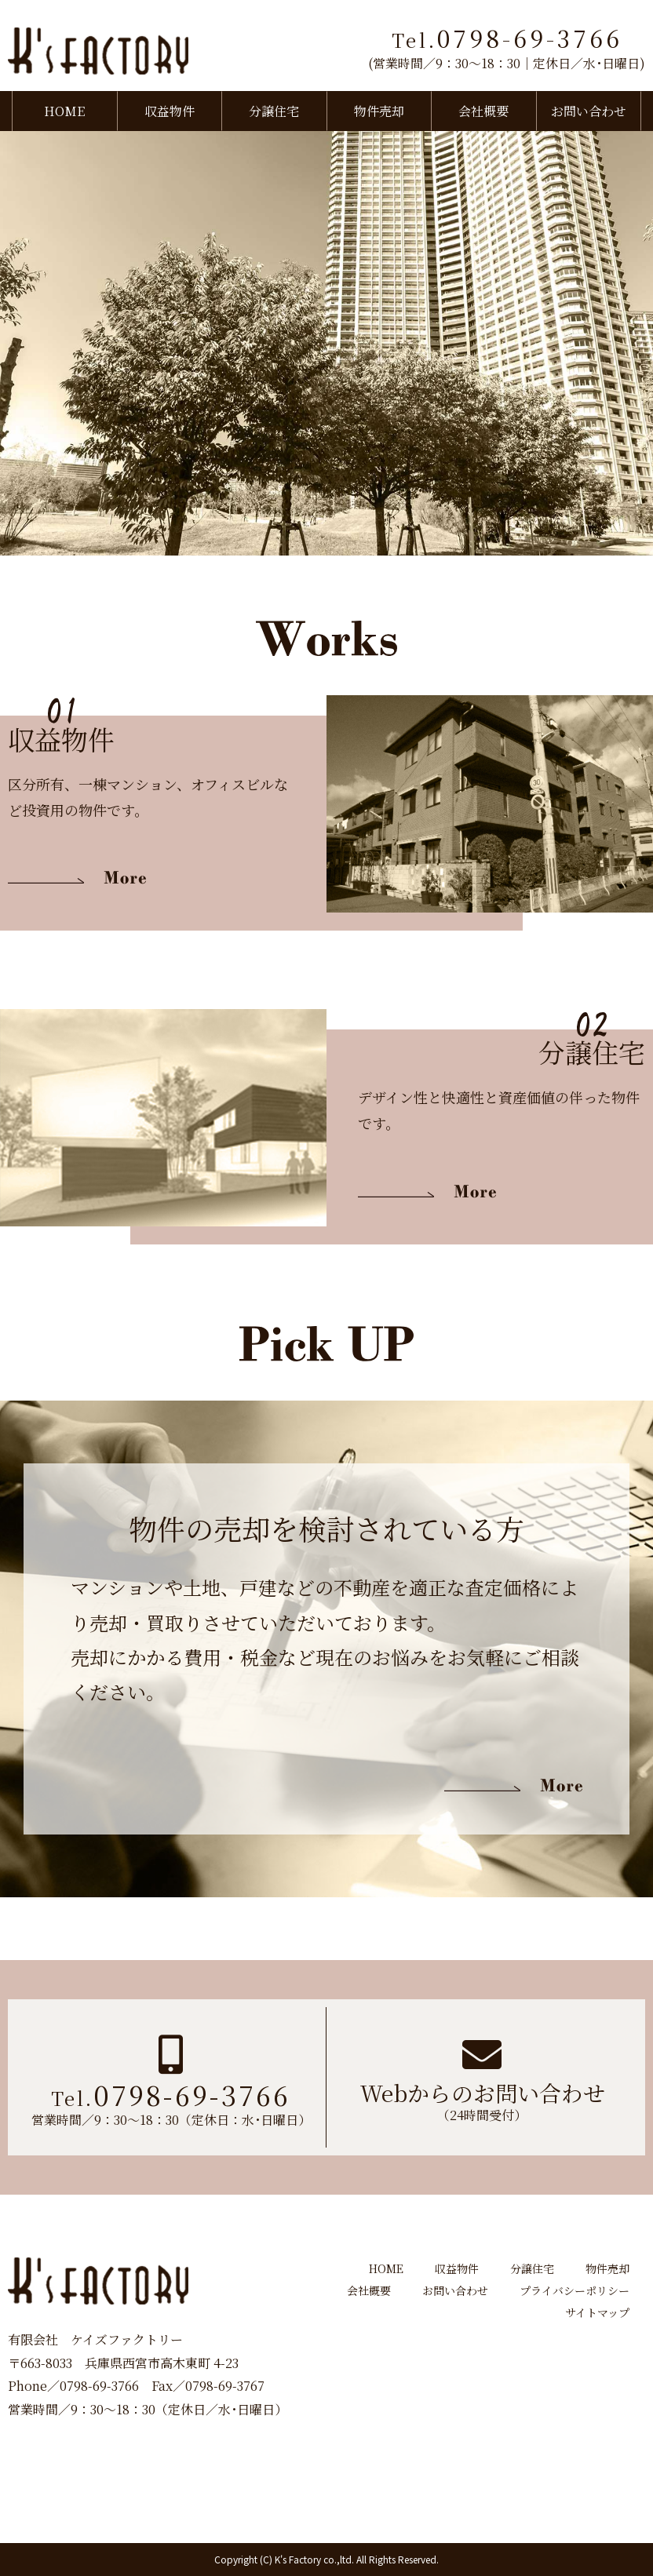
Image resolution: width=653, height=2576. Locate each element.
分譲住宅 (274, 111)
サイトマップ (597, 2312)
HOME (64, 111)
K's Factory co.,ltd (313, 2559)
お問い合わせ (588, 111)
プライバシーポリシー (574, 2290)
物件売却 (379, 111)
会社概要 (483, 111)
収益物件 (169, 111)
